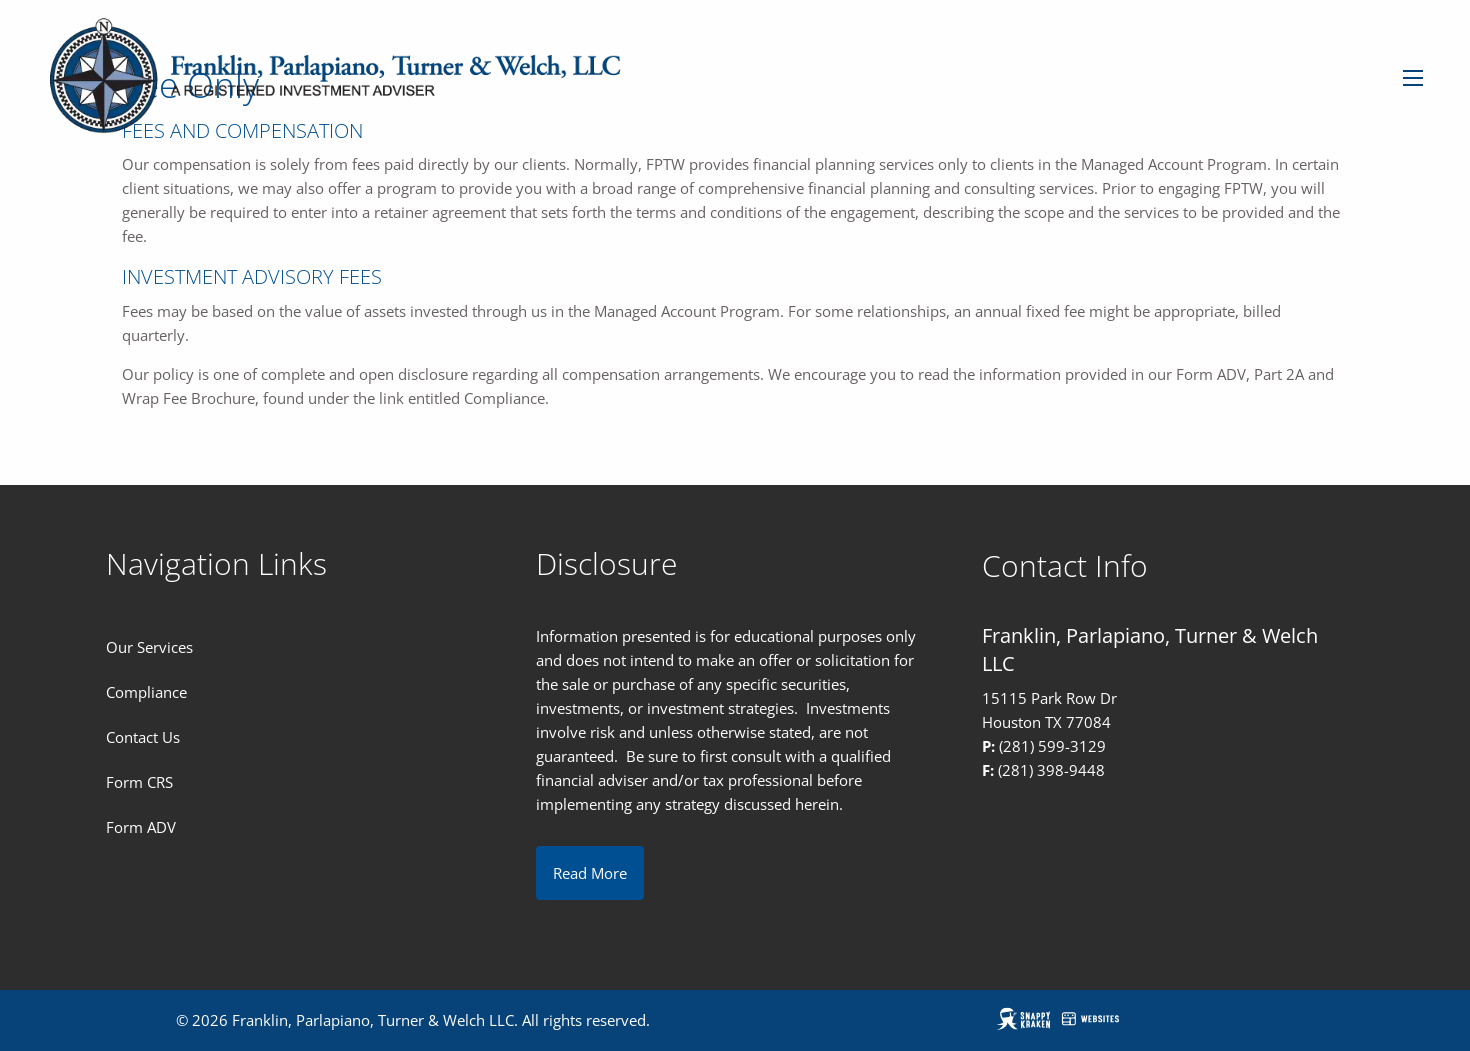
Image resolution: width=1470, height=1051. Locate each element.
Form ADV (141, 827)
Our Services (149, 647)
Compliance (146, 692)
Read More (590, 873)
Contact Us (143, 737)
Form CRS (139, 782)
